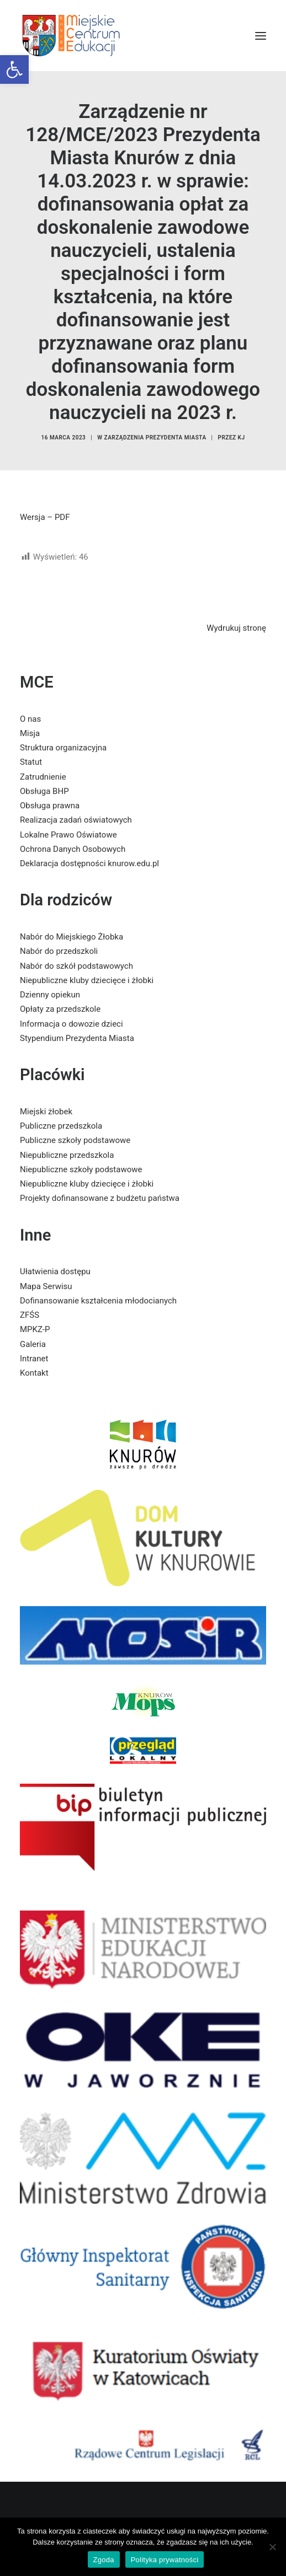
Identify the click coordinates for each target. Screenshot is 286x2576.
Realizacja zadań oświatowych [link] (76, 820)
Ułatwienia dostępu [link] (55, 1271)
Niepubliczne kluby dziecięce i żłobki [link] (86, 980)
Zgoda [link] (103, 2560)
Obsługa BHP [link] (44, 791)
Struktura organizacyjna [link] (63, 748)
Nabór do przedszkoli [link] (59, 951)
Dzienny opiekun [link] (50, 995)
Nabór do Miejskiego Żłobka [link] (71, 937)
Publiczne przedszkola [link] (61, 1126)
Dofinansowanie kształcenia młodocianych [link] (98, 1301)
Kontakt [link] (34, 1373)
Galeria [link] (33, 1344)
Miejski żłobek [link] (46, 1112)
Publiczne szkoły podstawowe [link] (75, 1140)
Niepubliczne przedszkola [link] (67, 1155)
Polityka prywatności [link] (165, 2560)
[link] (14, 69)
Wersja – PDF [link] (45, 517)
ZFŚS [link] (29, 1315)
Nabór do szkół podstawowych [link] (76, 966)
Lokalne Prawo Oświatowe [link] (68, 835)
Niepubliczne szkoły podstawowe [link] (81, 1169)
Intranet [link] (34, 1359)
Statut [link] (31, 762)
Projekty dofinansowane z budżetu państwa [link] (99, 1198)
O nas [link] (30, 719)
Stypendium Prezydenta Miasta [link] (77, 1038)
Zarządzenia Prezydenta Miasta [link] (155, 437)
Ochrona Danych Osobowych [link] (72, 849)
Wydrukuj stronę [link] (236, 628)
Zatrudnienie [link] (43, 777)
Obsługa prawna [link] (50, 806)
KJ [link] (241, 437)
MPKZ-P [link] (35, 1329)
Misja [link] (30, 733)
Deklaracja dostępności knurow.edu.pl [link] (89, 863)
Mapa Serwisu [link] (46, 1286)
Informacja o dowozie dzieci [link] (71, 1024)
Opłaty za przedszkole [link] (60, 1009)
